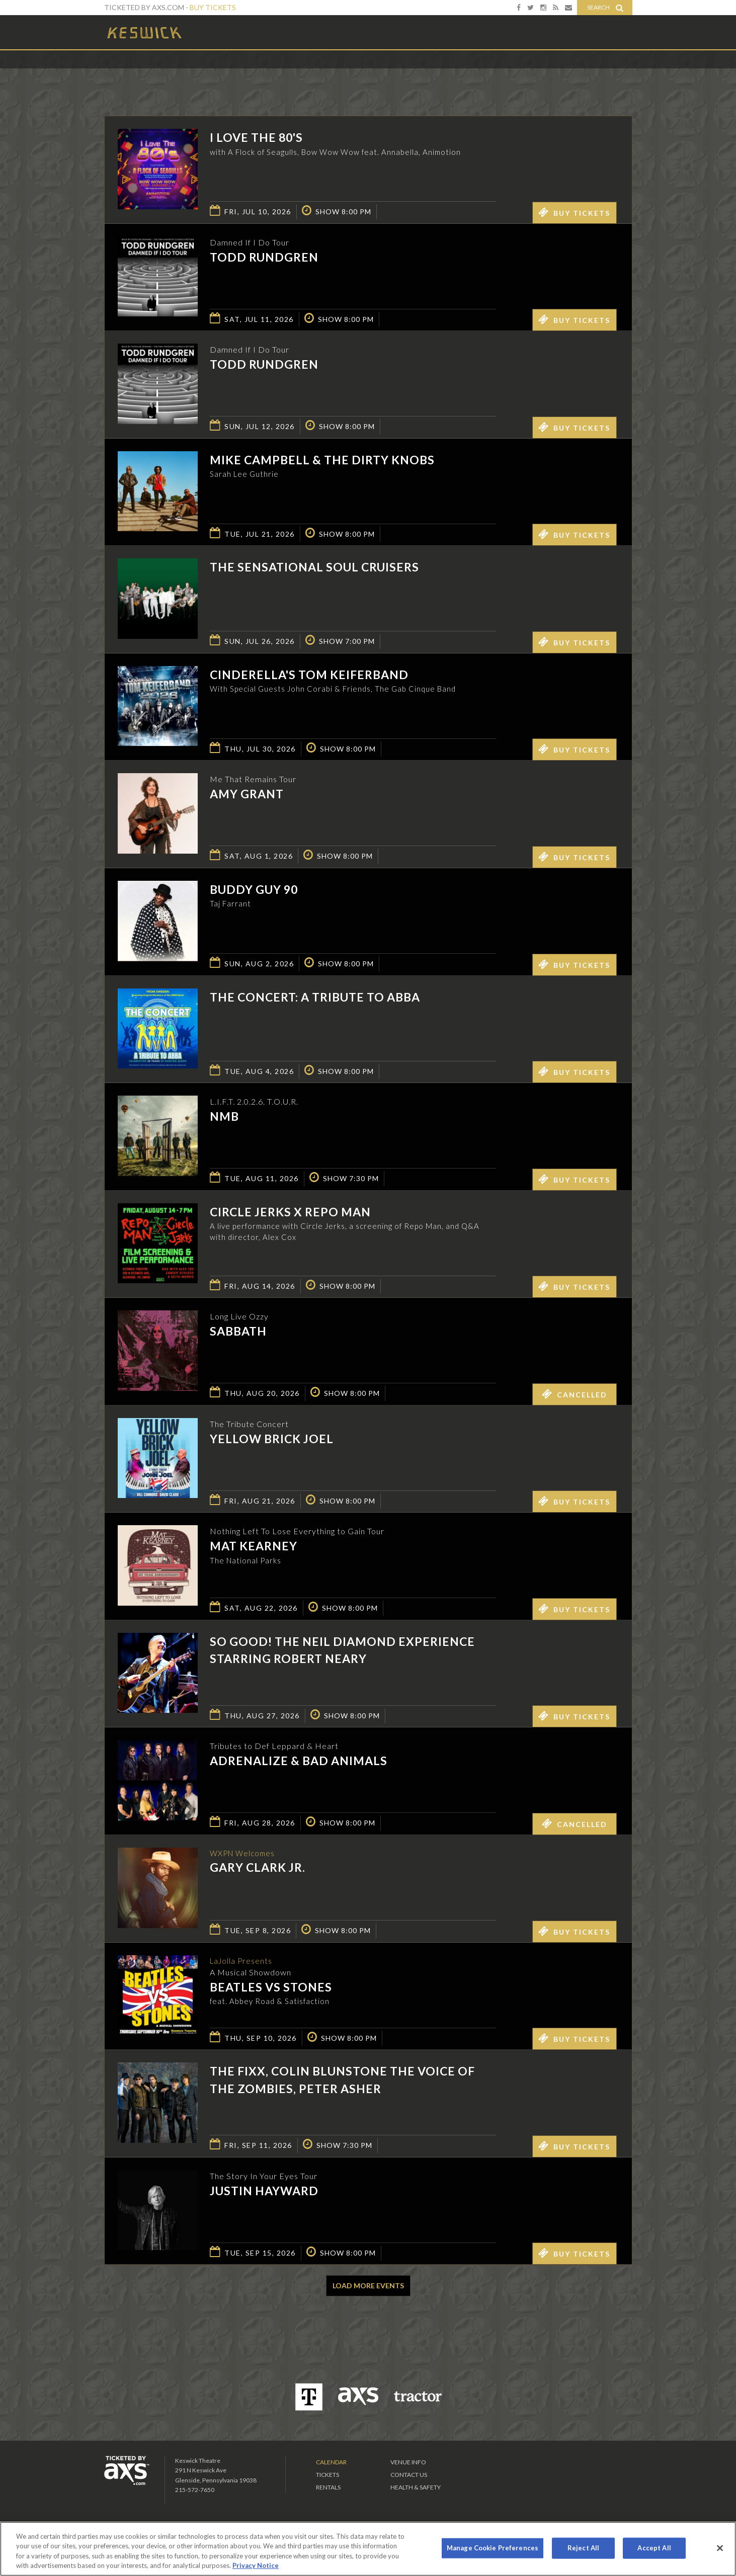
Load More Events (368, 2285)
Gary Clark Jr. (257, 1868)
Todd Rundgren (264, 257)
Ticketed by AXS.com (360, 73)
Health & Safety (415, 2487)
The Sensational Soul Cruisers (314, 567)
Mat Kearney (253, 1546)
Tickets (327, 2474)
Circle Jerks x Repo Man (290, 1212)
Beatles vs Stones (271, 1988)
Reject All (583, 2548)
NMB (224, 1116)
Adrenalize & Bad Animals (298, 1761)
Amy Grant (247, 794)
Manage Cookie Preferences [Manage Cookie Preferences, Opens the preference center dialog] (492, 2548)
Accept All (654, 2548)
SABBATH (238, 1331)
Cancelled (574, 1394)
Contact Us (408, 2474)
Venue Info (408, 2462)
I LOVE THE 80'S (256, 137)
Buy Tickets (213, 7)
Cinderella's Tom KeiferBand (309, 675)
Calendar (331, 2462)
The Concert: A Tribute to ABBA (315, 997)
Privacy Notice (255, 2565)
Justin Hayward (264, 2191)
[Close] (720, 2548)
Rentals (328, 2487)
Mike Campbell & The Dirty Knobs (322, 460)
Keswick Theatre (144, 32)
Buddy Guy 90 (254, 889)
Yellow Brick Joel (272, 1439)
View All (617, 72)
